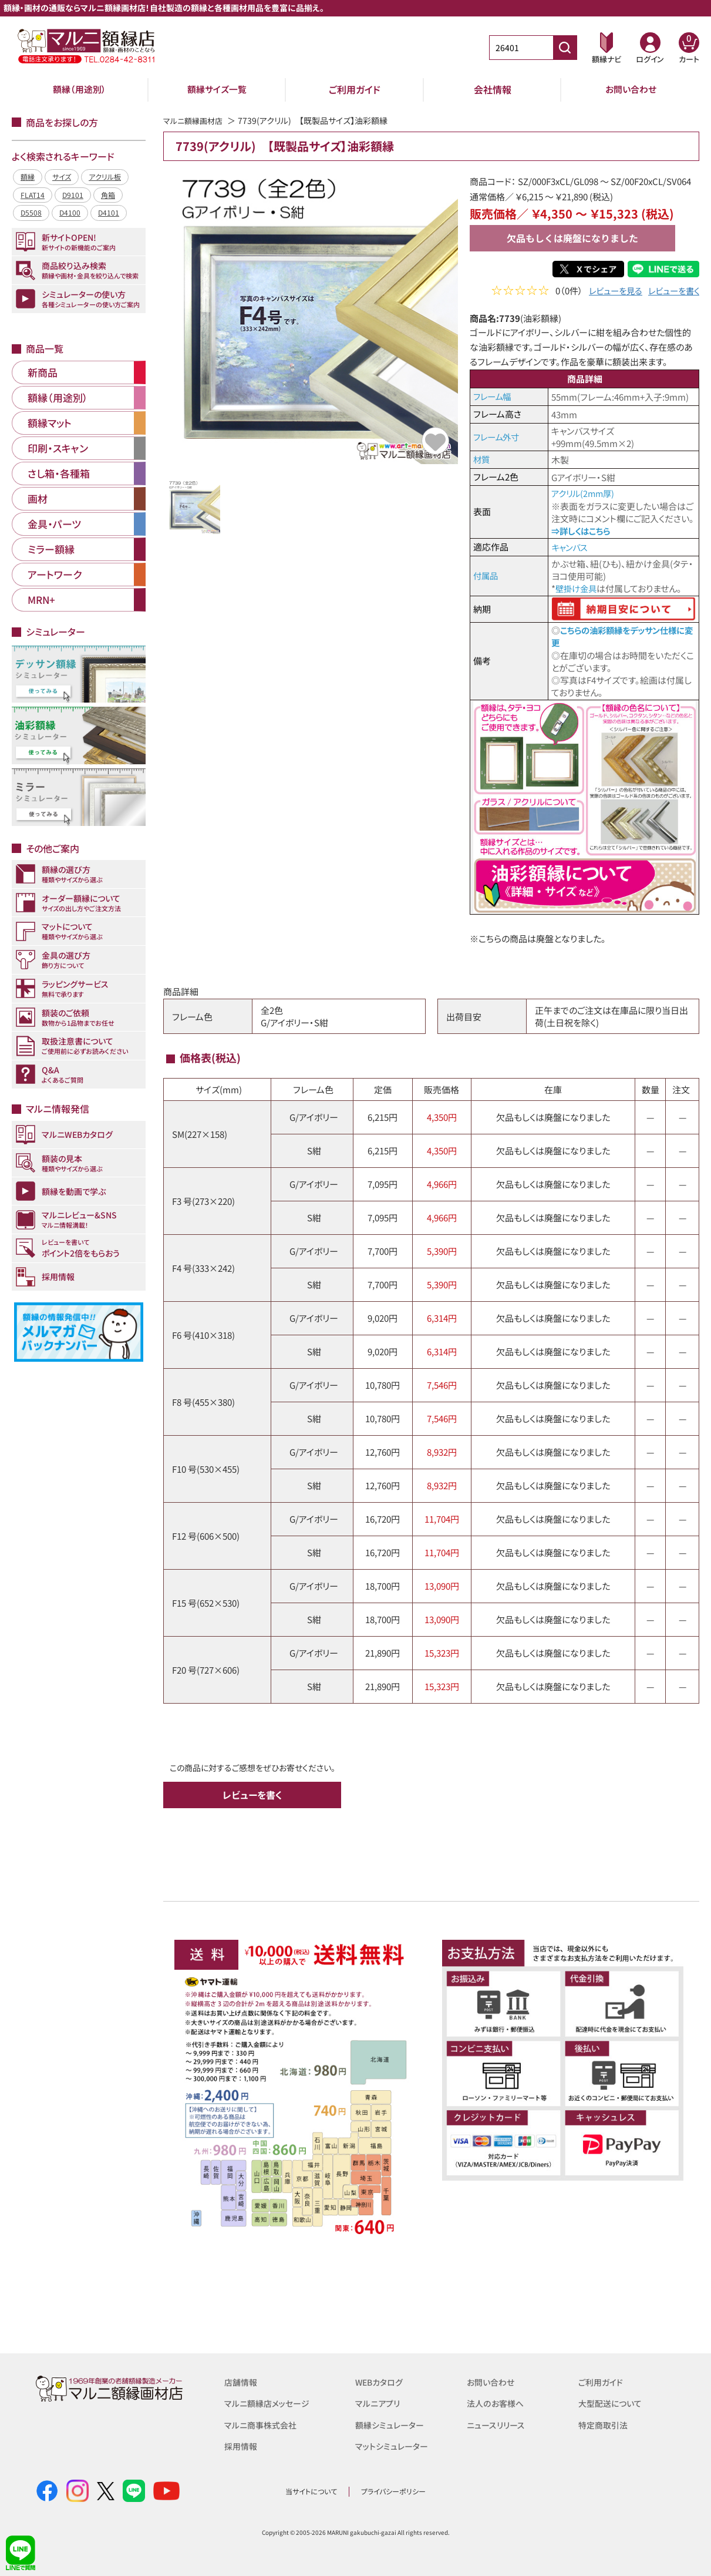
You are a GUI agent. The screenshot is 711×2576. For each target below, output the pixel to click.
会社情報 (492, 89)
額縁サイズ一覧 (217, 89)
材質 (482, 459)
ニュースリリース (497, 2423)
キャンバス (570, 546)
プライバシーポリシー (393, 2491)
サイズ (61, 177)
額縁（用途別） (79, 89)
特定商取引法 (604, 2423)
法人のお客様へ (497, 2402)
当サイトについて (311, 2491)
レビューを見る (609, 292)
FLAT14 (33, 195)
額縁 (28, 177)
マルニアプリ (379, 2402)
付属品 (486, 575)
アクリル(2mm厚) (584, 493)
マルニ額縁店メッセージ (269, 2402)
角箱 (108, 195)
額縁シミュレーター (391, 2423)
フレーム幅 (493, 396)
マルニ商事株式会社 (262, 2423)
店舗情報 (242, 2381)
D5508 (31, 212)
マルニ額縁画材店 (195, 120)
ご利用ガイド (354, 89)
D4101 (108, 212)
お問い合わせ (631, 89)
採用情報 (242, 2445)
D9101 (72, 195)
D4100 (69, 212)
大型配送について (612, 2402)
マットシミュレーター (393, 2445)
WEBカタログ (381, 2381)
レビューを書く (671, 292)
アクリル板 (105, 177)
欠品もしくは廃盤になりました (572, 238)
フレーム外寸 (498, 437)
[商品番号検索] (565, 47)
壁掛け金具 (577, 588)
